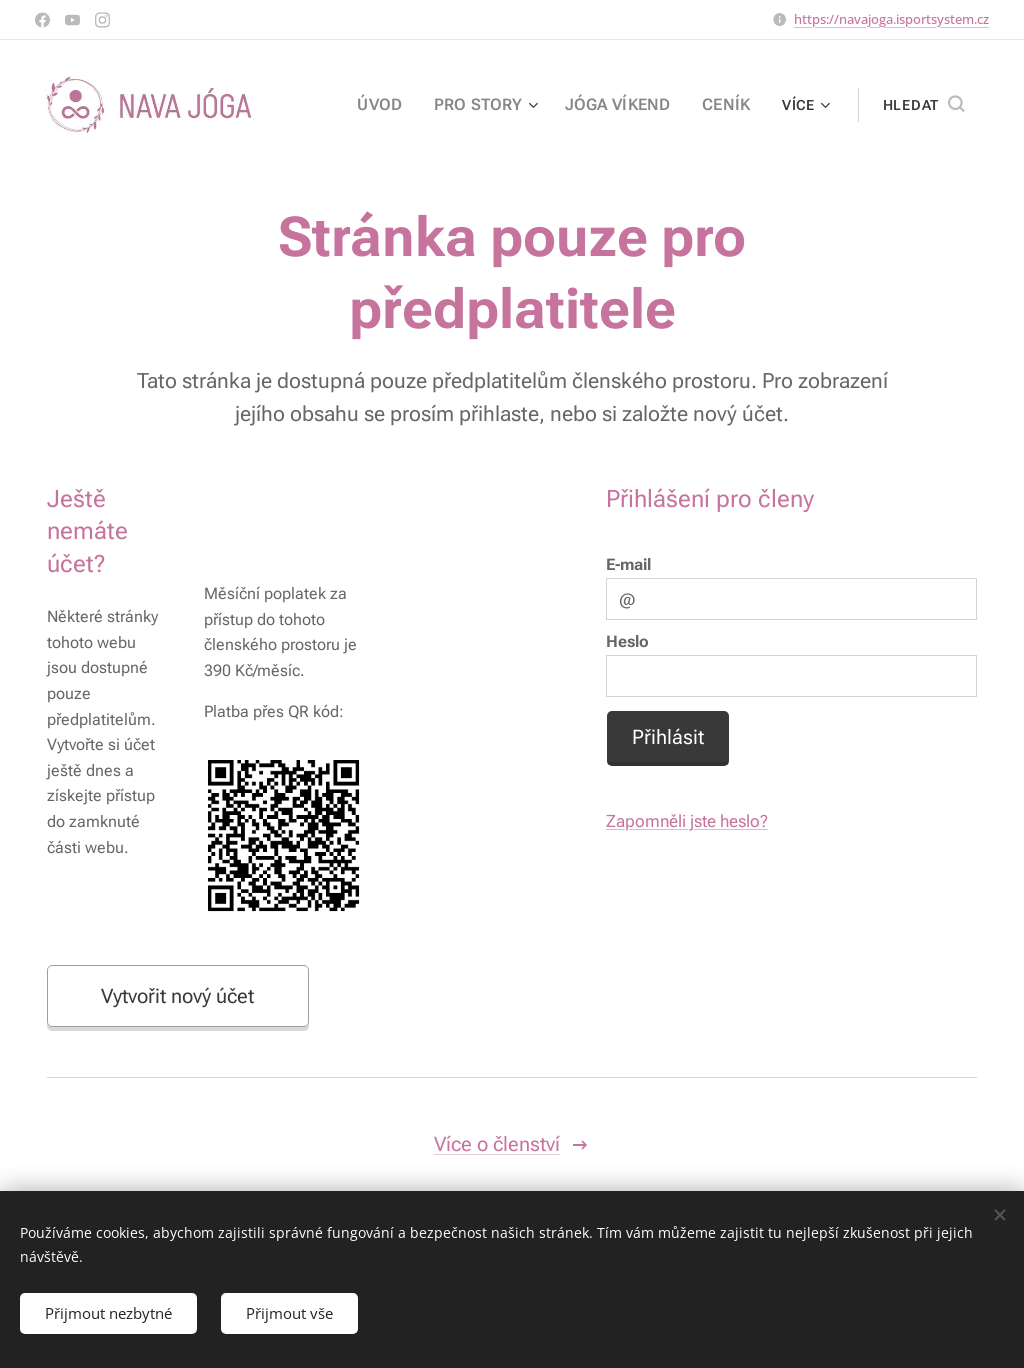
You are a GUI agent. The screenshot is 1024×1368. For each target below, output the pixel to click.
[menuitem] (405, 105)
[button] (923, 105)
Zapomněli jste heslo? (687, 821)
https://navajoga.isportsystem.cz (891, 19)
